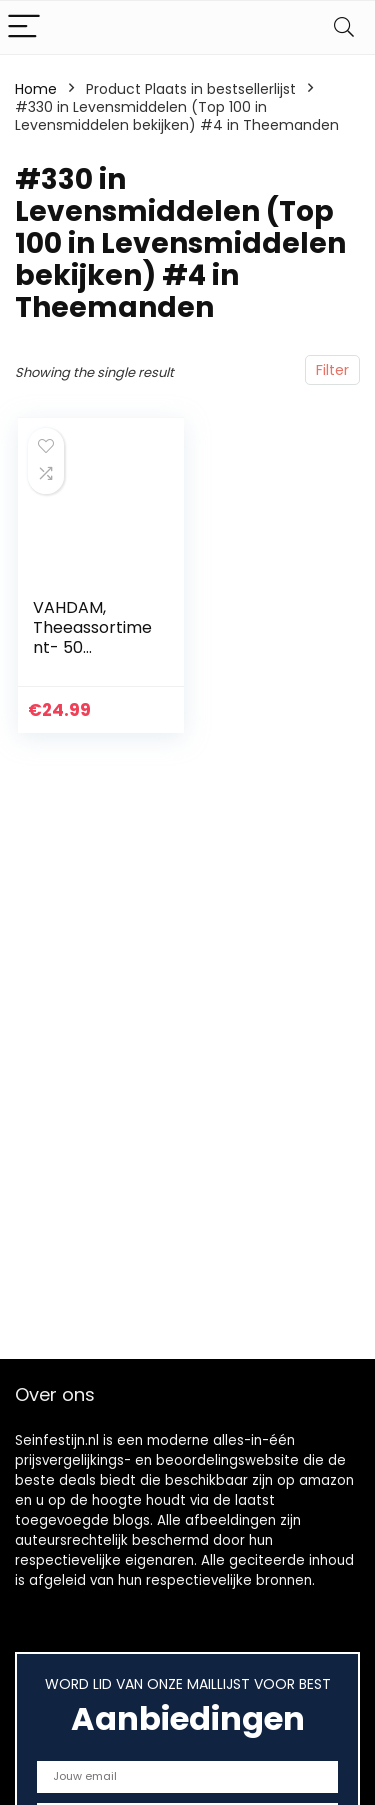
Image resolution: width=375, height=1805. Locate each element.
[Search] (344, 27)
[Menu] (24, 27)
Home (36, 89)
